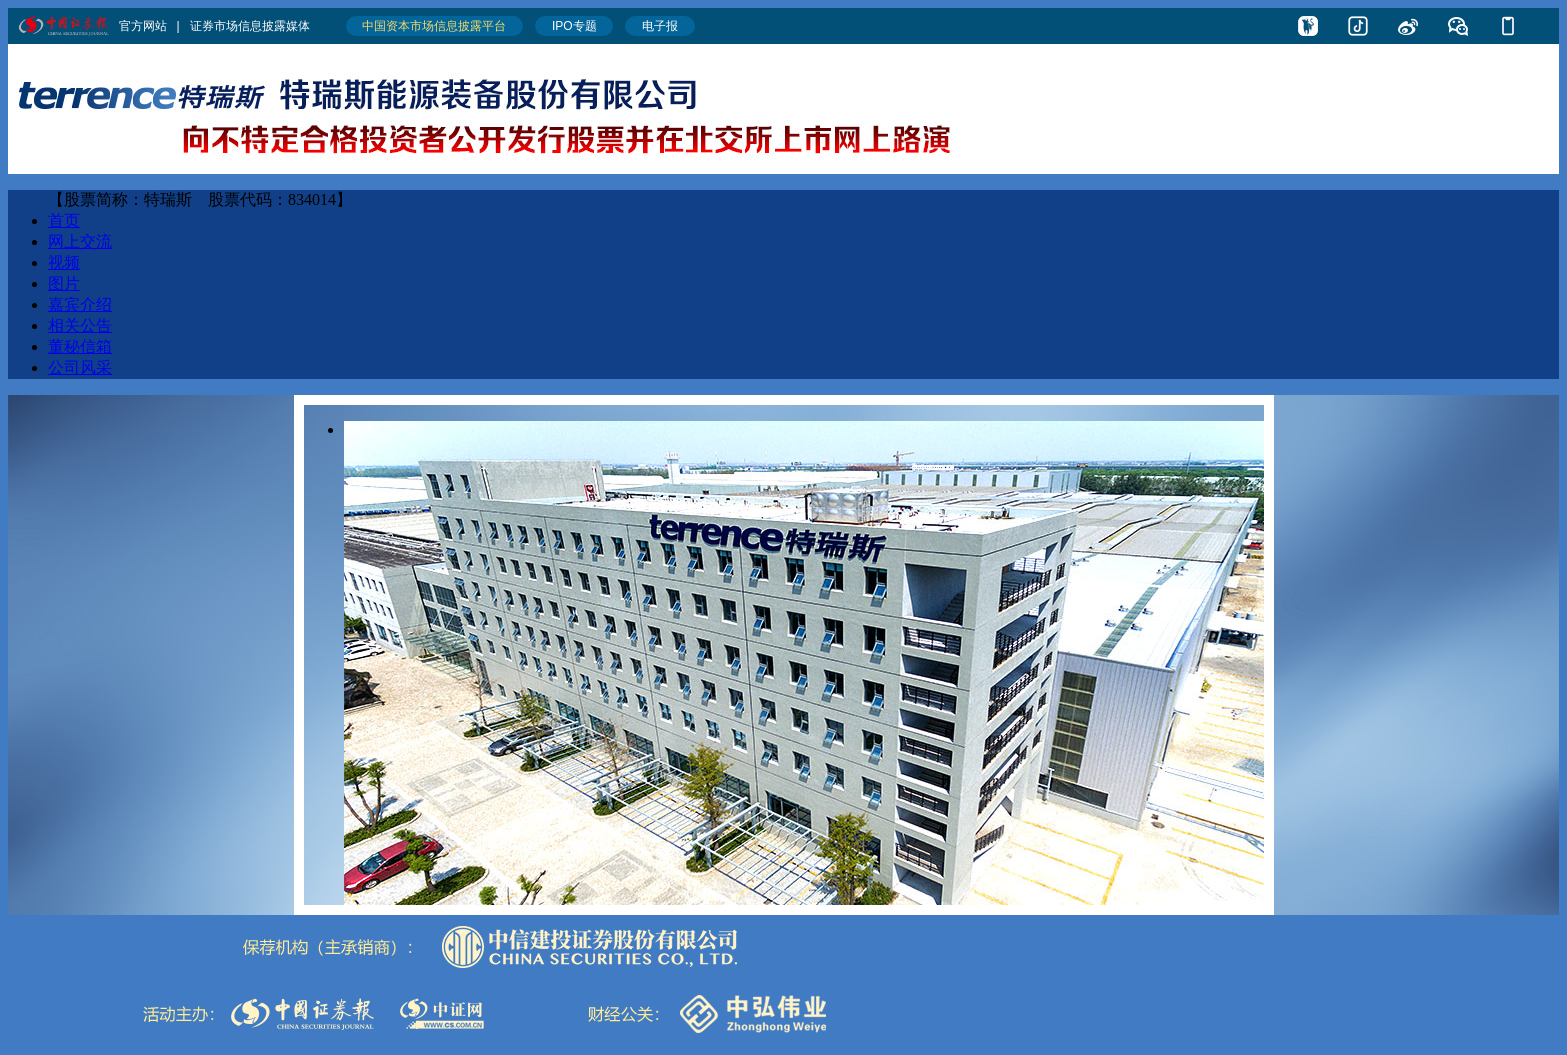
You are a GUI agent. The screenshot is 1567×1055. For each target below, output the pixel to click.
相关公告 (80, 325)
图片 (64, 283)
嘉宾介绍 (80, 304)
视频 (64, 262)
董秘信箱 (80, 346)
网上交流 (80, 241)
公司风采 (80, 367)
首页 (64, 220)
